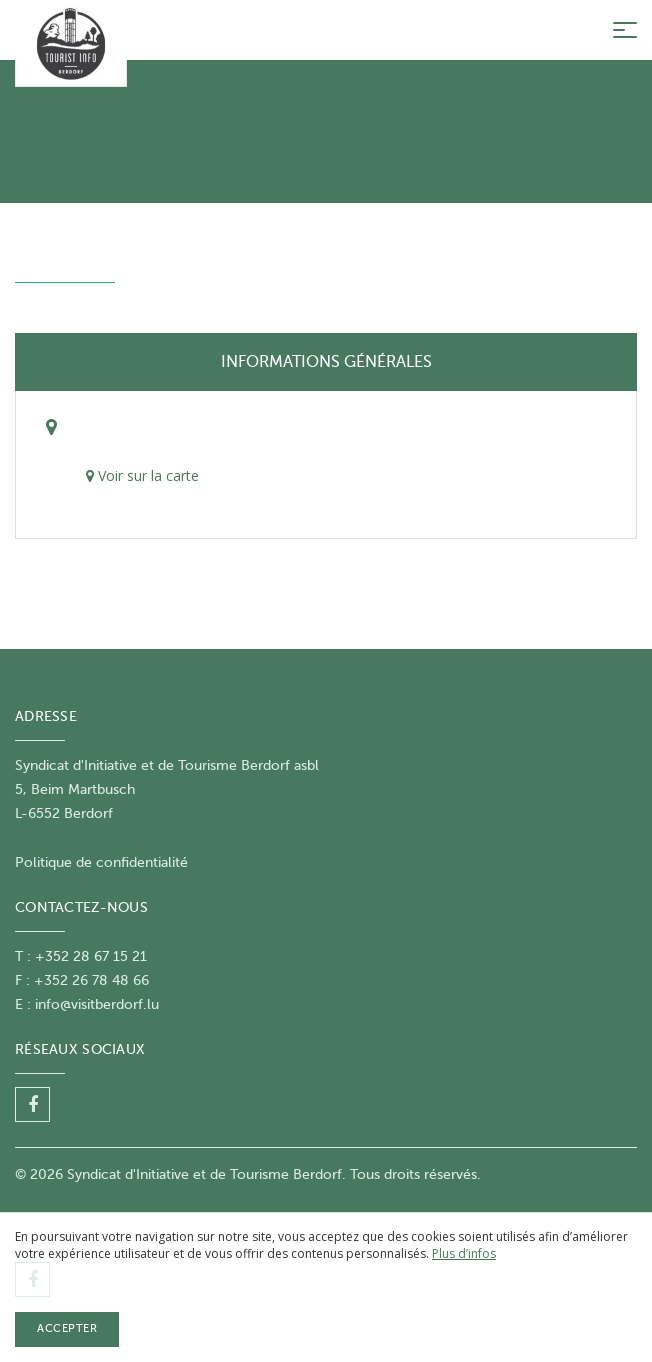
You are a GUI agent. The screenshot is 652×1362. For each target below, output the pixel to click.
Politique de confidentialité (101, 862)
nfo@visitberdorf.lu (98, 1004)
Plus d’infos (464, 1253)
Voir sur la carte (142, 475)
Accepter (67, 1328)
